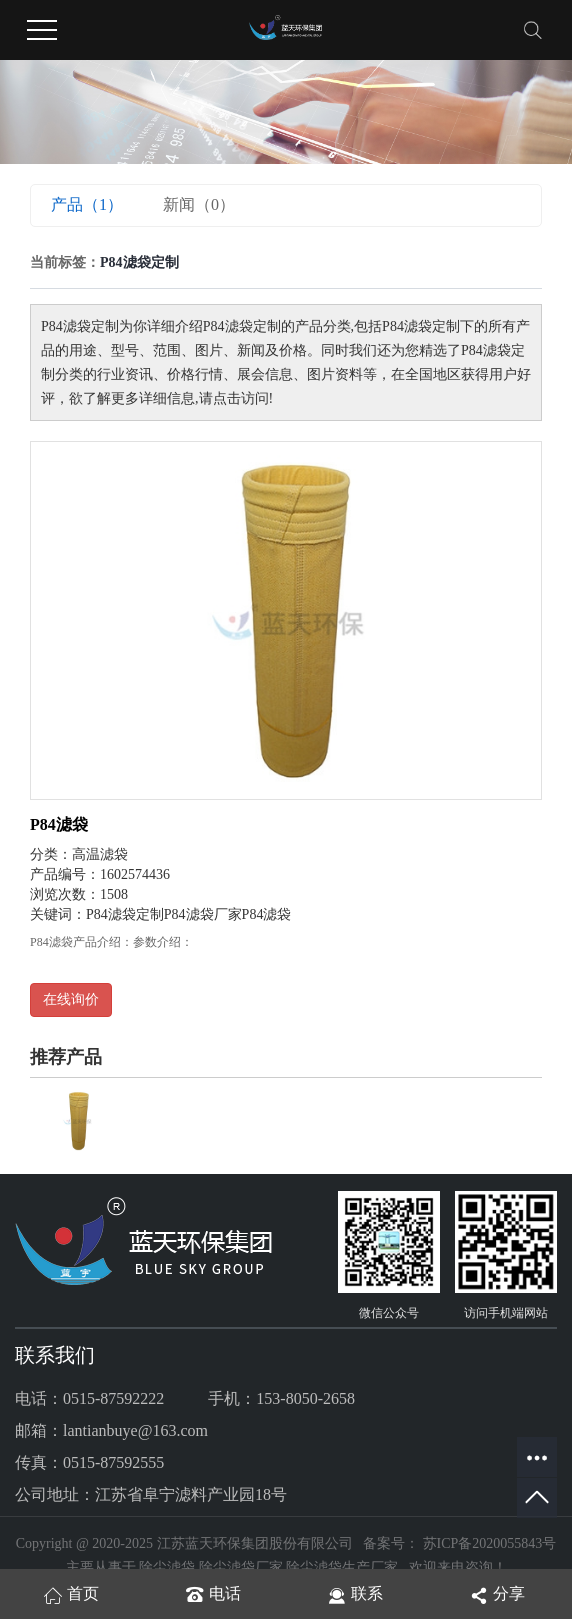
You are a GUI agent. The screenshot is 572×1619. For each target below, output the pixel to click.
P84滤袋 (59, 824)
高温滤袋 (100, 854)
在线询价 (71, 999)
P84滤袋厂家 (203, 914)
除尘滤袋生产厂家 (342, 1567)
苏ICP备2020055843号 (490, 1543)
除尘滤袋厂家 (241, 1567)
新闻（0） (199, 204)
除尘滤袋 (167, 1567)
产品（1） (87, 204)
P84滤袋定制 (125, 914)
